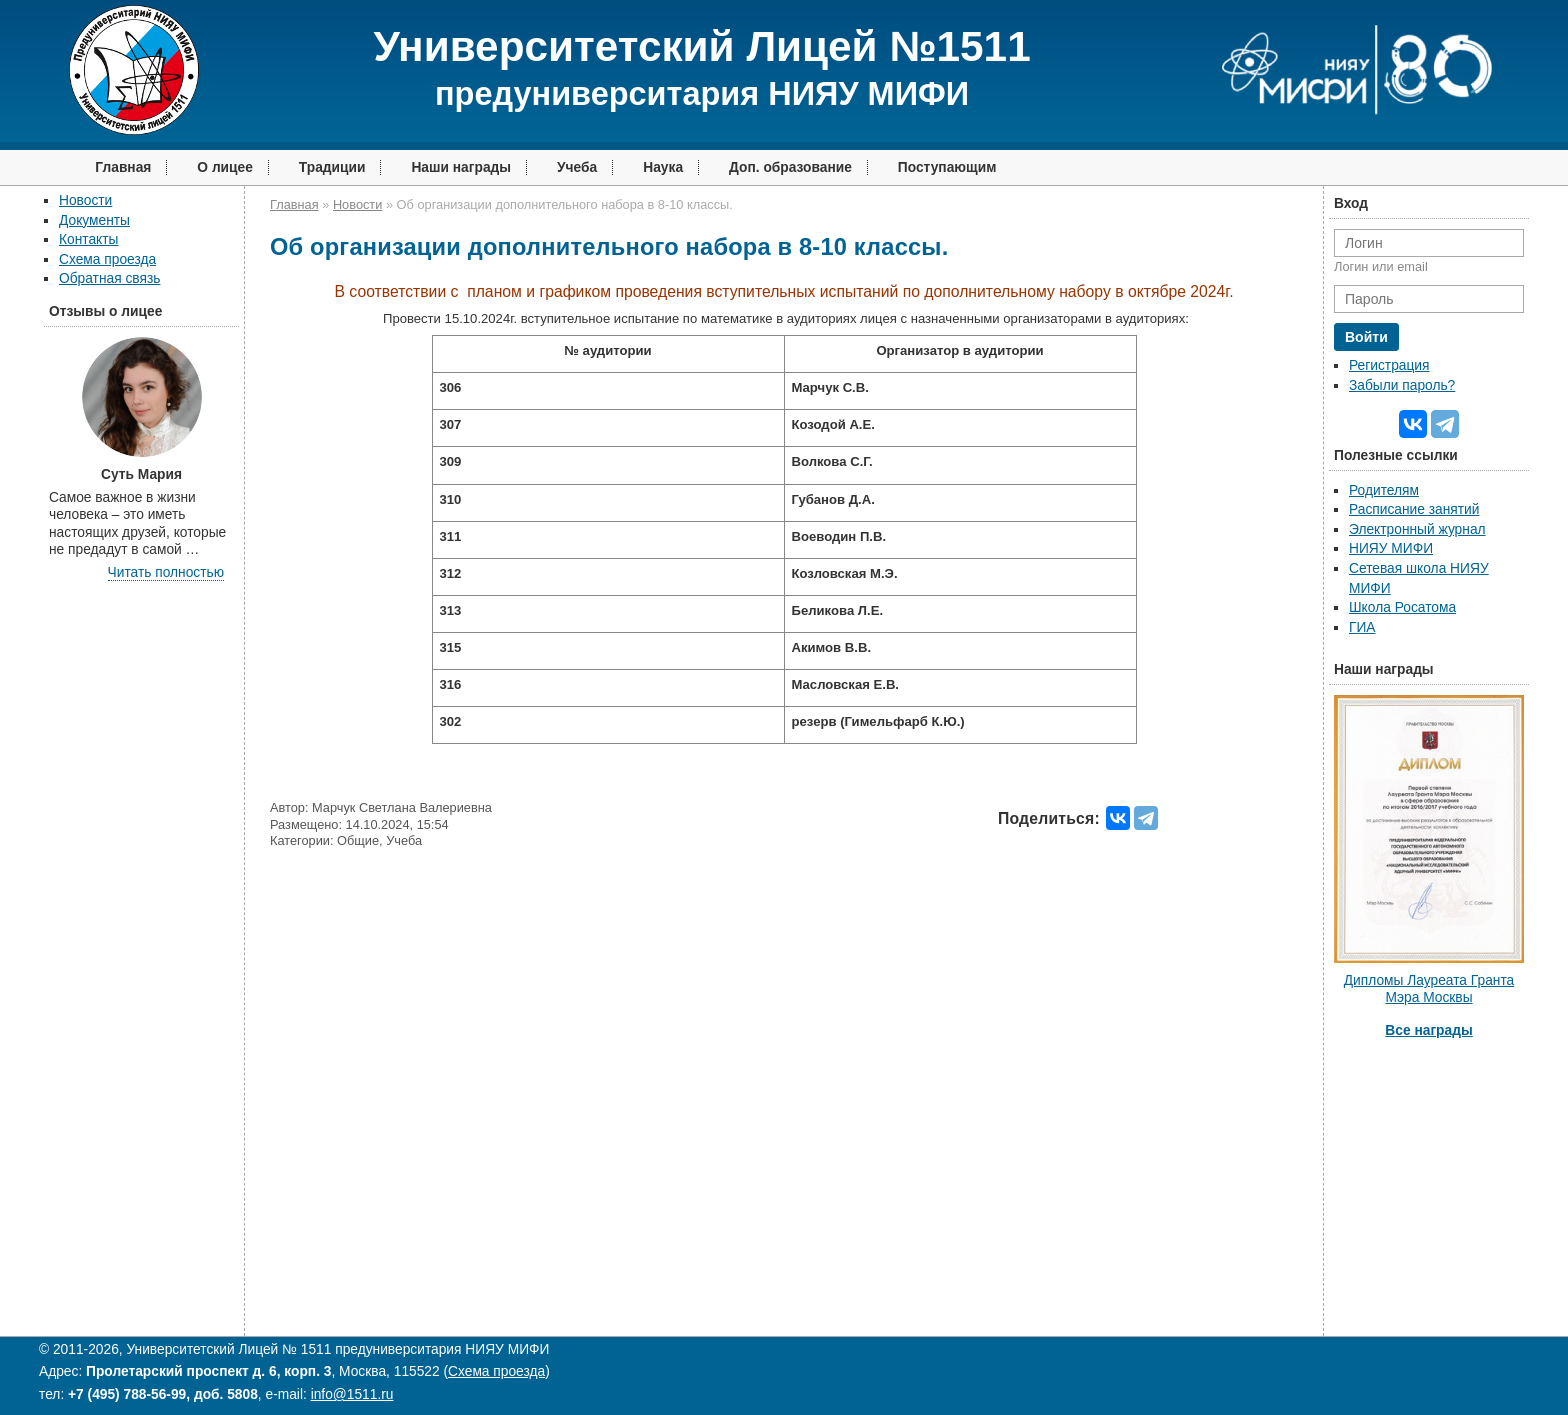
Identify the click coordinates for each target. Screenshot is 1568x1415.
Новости (85, 200)
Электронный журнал (1417, 529)
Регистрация (1389, 365)
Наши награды (461, 167)
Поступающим (947, 167)
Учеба (577, 167)
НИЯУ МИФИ (1391, 548)
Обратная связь (109, 278)
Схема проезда (107, 259)
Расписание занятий (1414, 509)
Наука (663, 167)
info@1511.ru (352, 1394)
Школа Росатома (1402, 607)
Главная (123, 167)
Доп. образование (790, 167)
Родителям (1384, 490)
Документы (94, 220)
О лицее (225, 167)
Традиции (332, 167)
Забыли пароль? (1402, 385)
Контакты (88, 239)
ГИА (1362, 627)
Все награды (1428, 1030)
